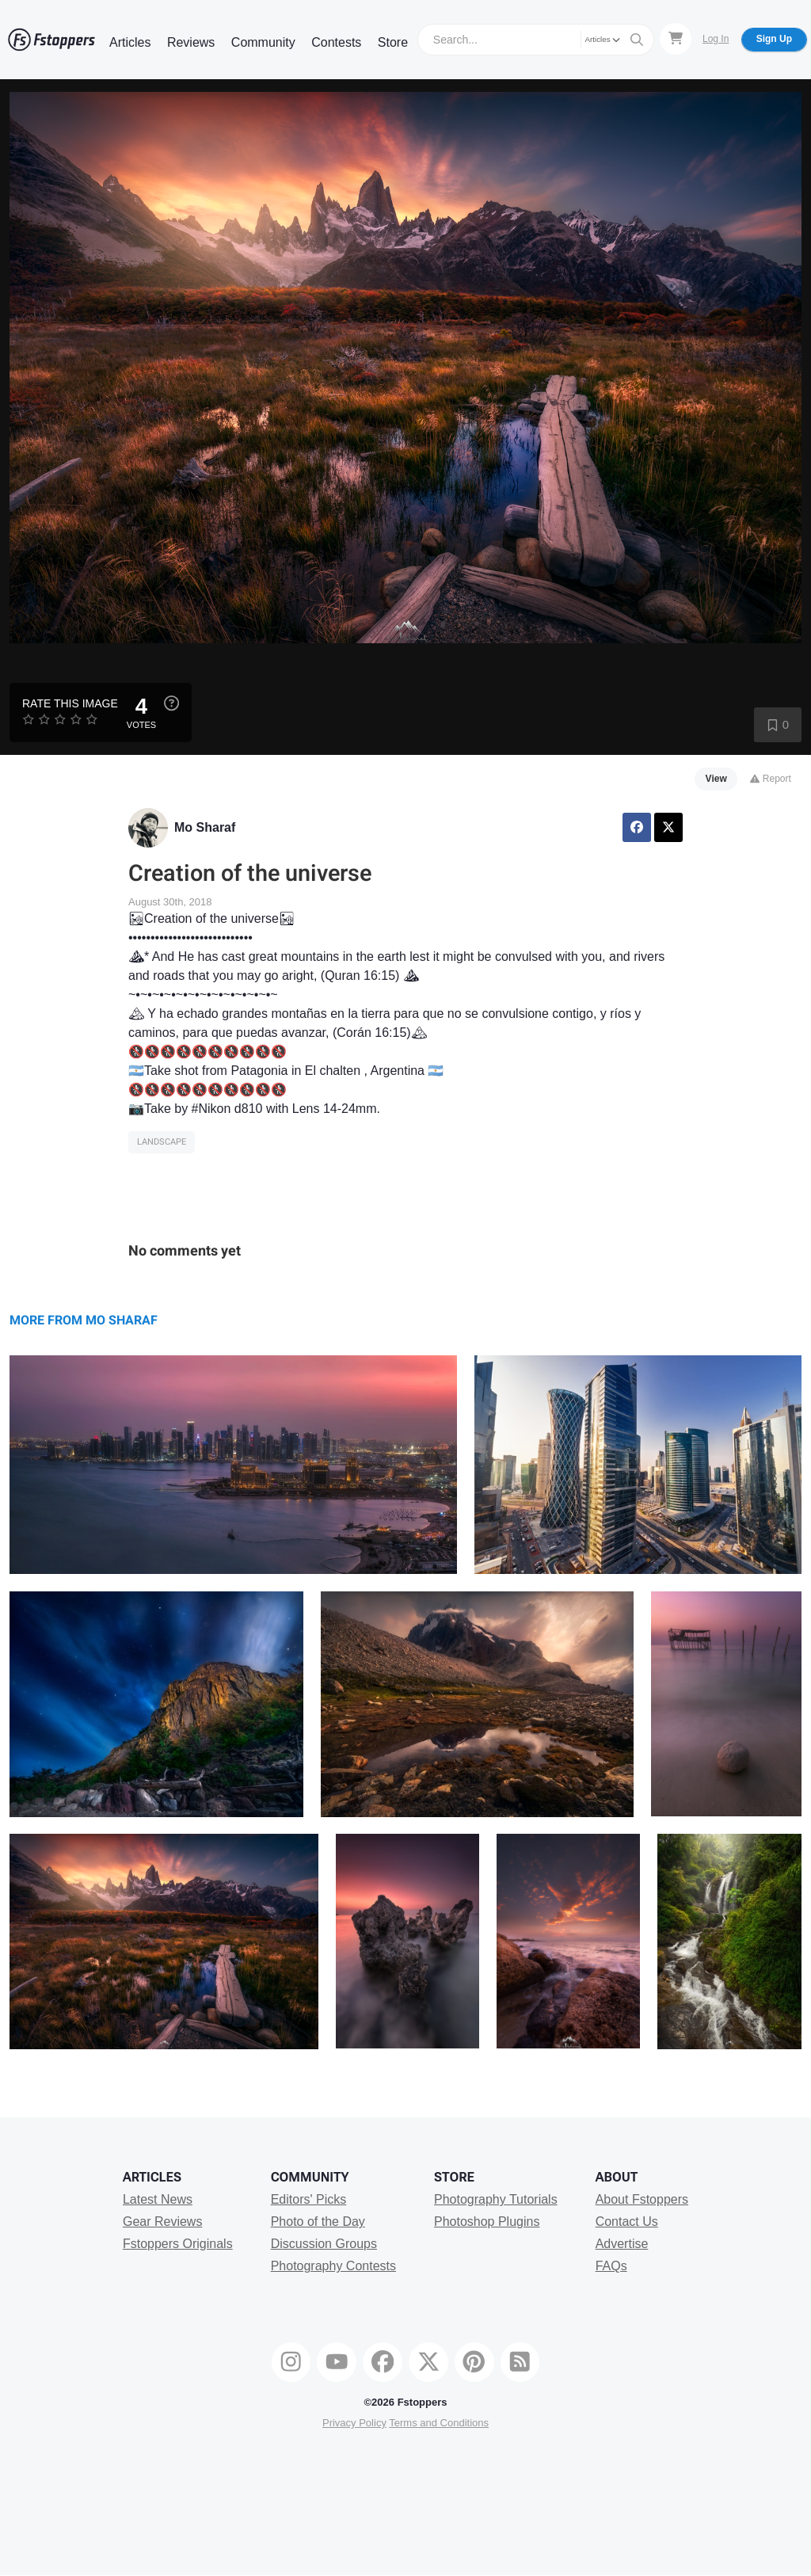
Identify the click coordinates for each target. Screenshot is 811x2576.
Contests (336, 42)
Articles (129, 42)
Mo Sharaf (204, 827)
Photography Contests (333, 2266)
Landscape (161, 1142)
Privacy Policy (354, 2423)
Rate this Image (70, 703)
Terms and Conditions (439, 2423)
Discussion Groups (324, 2243)
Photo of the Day (318, 2221)
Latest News (157, 2199)
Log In (715, 38)
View (716, 778)
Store (393, 42)
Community (263, 42)
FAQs (611, 2266)
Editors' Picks (309, 2199)
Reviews (191, 42)
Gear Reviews (162, 2221)
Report (770, 778)
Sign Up (774, 38)
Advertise (622, 2243)
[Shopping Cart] (675, 39)
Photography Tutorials (496, 2199)
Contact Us (627, 2221)
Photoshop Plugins (486, 2221)
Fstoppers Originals (178, 2243)
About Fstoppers (642, 2199)
